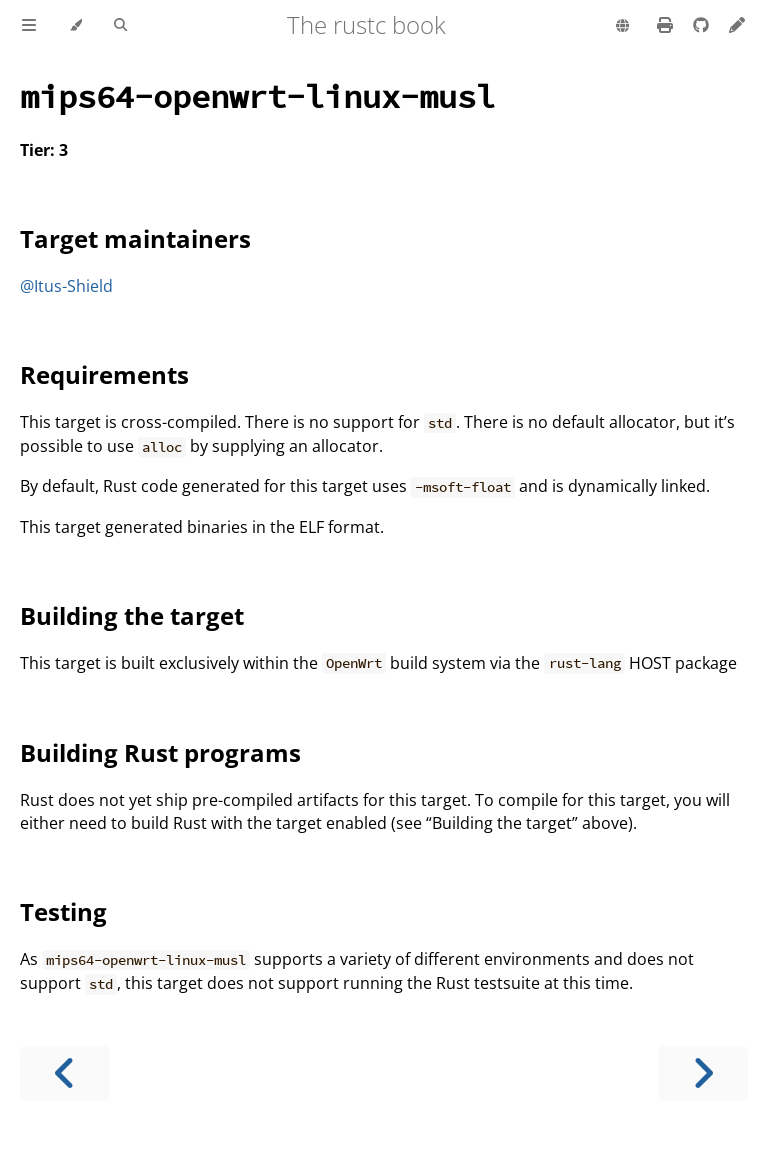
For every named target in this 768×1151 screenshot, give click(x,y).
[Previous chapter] (65, 1073)
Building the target (132, 615)
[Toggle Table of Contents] (29, 26)
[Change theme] (75, 26)
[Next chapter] (703, 1073)
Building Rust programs (160, 752)
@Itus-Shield (66, 286)
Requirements (104, 374)
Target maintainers (135, 238)
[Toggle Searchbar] (120, 26)
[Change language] (622, 27)
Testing (63, 911)
